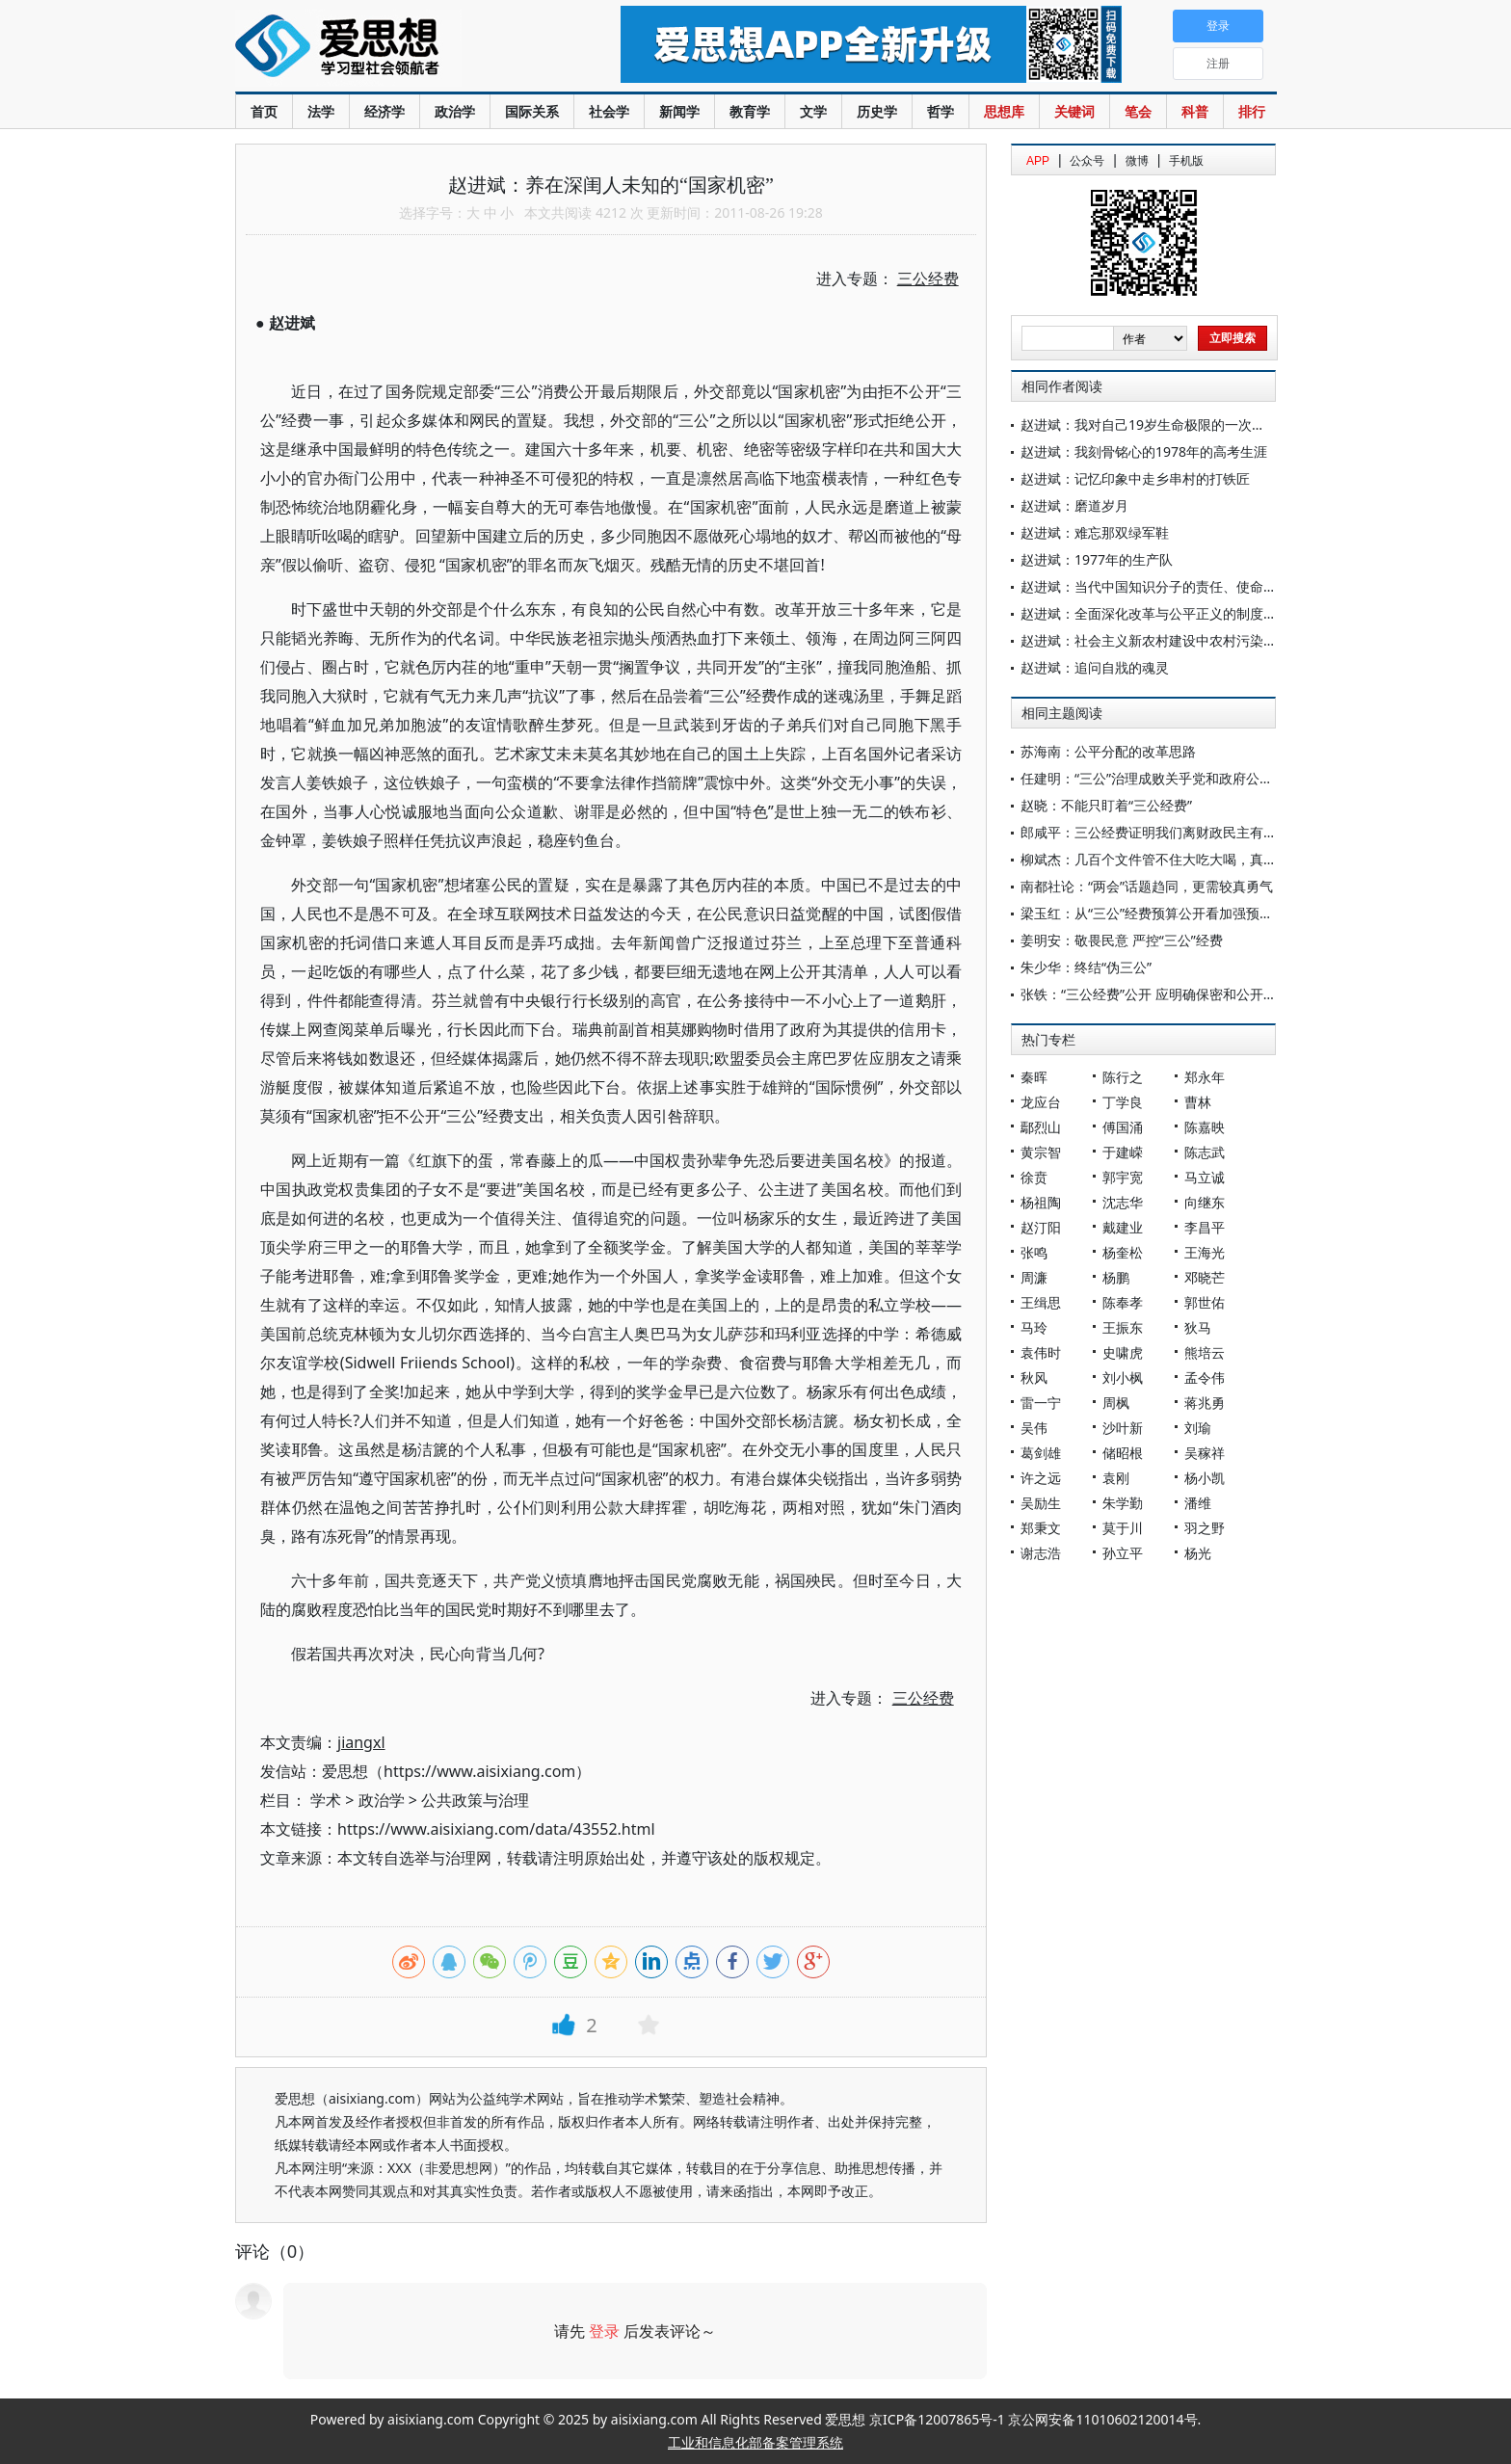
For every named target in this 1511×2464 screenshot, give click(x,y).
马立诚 (1204, 1177)
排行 (1251, 111)
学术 (325, 1800)
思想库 (1004, 111)
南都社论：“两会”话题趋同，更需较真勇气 (1147, 886)
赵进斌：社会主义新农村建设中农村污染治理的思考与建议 (1196, 640)
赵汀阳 (1041, 1227)
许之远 (1041, 1478)
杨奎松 (1122, 1252)
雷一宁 (1041, 1402)
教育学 (749, 111)
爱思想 (389, 48)
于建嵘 (1122, 1152)
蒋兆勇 (1204, 1402)
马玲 (1034, 1327)
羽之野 (1204, 1528)
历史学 (877, 111)
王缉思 (1041, 1302)
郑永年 (1204, 1077)
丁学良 (1122, 1102)
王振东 (1122, 1327)
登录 (604, 2331)
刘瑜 (1197, 1427)
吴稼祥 (1204, 1453)
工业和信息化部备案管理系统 (755, 2442)
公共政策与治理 (475, 1800)
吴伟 (1034, 1427)
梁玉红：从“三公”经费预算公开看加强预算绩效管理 (1174, 913)
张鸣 (1034, 1252)
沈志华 (1122, 1202)
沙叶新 (1122, 1427)
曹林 (1197, 1102)
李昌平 (1204, 1227)
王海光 (1204, 1252)
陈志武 (1204, 1152)
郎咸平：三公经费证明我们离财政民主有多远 (1155, 832)
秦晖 (1034, 1077)
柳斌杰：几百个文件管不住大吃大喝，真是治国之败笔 (1182, 859)
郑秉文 (1041, 1528)
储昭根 (1122, 1453)
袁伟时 (1041, 1352)
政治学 (455, 111)
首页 (264, 111)
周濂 (1034, 1277)
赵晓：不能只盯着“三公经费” (1106, 805)
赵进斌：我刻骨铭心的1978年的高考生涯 (1144, 451)
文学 (813, 111)
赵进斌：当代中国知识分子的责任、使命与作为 (1162, 586)
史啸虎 (1122, 1352)
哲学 (940, 111)
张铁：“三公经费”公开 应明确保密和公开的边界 (1162, 994)
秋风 (1034, 1377)
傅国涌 (1122, 1127)
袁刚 (1115, 1478)
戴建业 (1122, 1227)
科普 (1194, 111)
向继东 (1204, 1202)
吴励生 (1041, 1503)
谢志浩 (1041, 1553)
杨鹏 (1115, 1277)
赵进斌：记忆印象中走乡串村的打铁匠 (1135, 478)
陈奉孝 (1122, 1302)
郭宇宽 (1122, 1177)
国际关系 (532, 111)
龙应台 (1041, 1102)
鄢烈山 (1041, 1127)
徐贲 (1034, 1177)
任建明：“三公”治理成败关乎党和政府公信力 (1153, 778)
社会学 (609, 111)
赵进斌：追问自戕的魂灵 (1095, 667)
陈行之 (1122, 1077)
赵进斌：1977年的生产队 (1097, 559)
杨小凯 (1204, 1478)
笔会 (1138, 111)
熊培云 (1204, 1352)
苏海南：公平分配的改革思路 (1108, 751)
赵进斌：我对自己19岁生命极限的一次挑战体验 (1163, 424)
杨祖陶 (1041, 1202)
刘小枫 (1122, 1377)
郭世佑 (1204, 1302)
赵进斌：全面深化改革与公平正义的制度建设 (1155, 613)
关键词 (1074, 111)
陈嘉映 (1204, 1127)
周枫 (1115, 1402)
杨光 (1197, 1553)
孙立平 (1122, 1553)
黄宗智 (1041, 1152)
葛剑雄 (1041, 1453)
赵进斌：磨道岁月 (1074, 505)
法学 (320, 111)
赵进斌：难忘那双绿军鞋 (1095, 532)
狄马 (1197, 1327)
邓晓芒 (1204, 1277)
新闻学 (679, 111)
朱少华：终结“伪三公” (1086, 967)
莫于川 (1122, 1528)
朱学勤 (1122, 1503)
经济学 (384, 111)
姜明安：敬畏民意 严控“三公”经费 (1122, 940)
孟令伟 (1204, 1377)
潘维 (1197, 1503)
